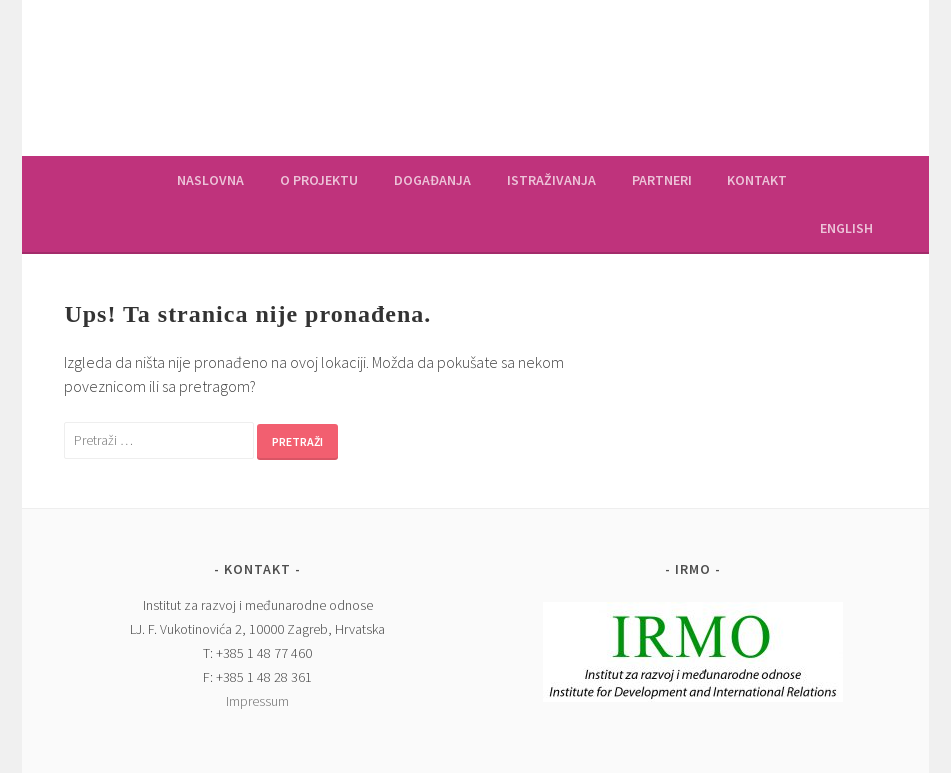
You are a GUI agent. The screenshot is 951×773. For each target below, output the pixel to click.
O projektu (319, 180)
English (846, 228)
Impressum (257, 701)
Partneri (662, 180)
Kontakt (757, 180)
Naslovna (210, 180)
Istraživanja (551, 180)
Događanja (432, 180)
